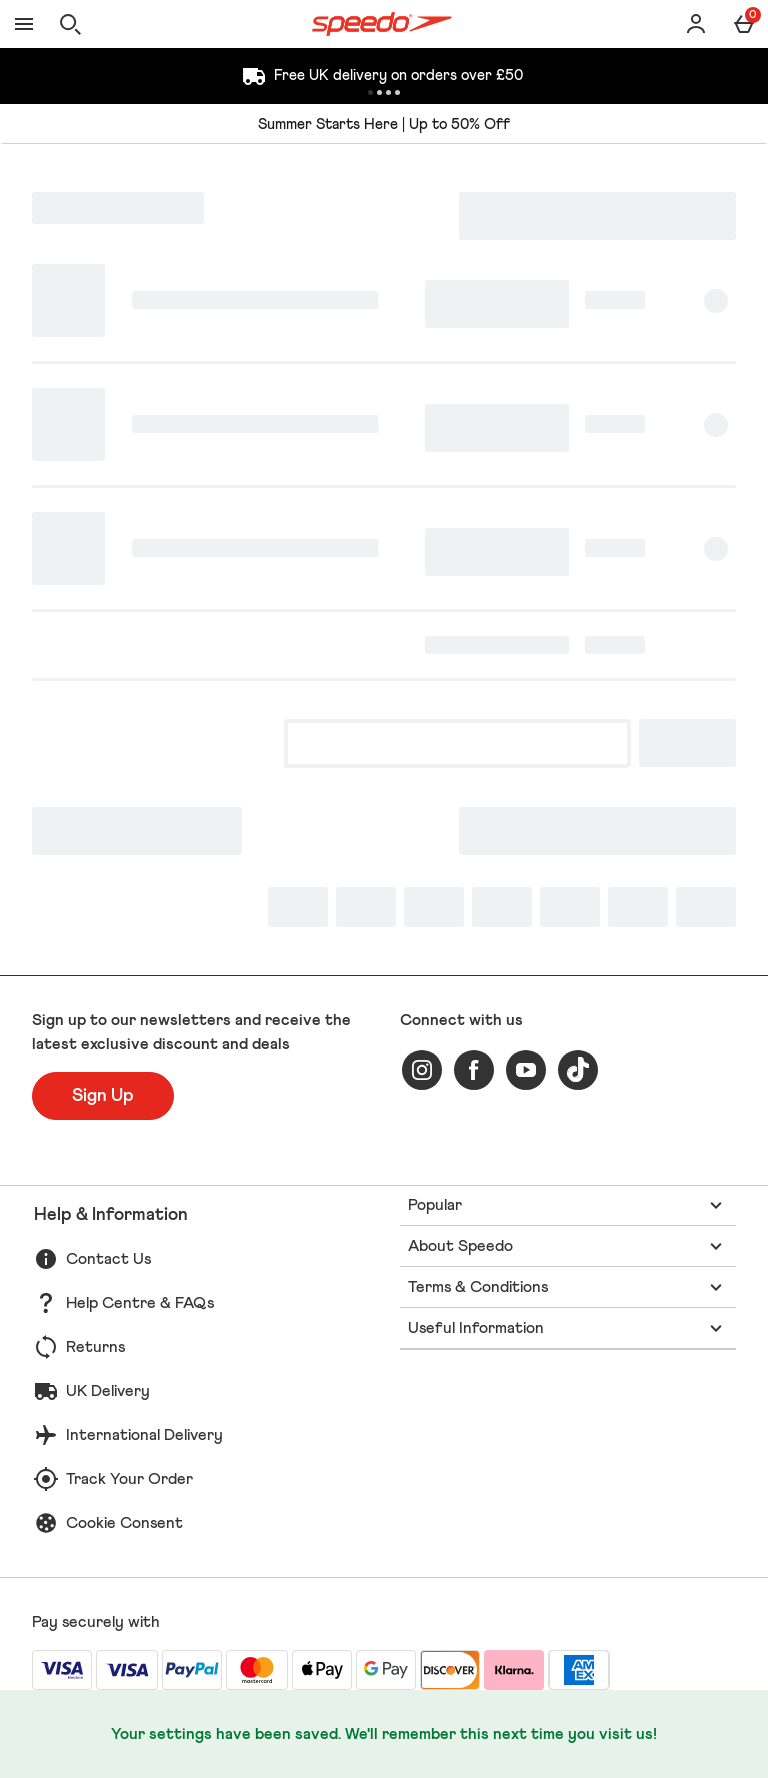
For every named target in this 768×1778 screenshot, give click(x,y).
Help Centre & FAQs (140, 1303)
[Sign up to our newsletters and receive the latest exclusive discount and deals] (103, 1096)
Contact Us (108, 1259)
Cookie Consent (124, 1523)
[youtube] (526, 1070)
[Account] (696, 24)
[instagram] (422, 1070)
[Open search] (70, 24)
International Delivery (144, 1435)
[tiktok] (578, 1070)
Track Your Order (129, 1479)
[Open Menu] (24, 24)
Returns (95, 1347)
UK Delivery (108, 1391)
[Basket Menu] (744, 24)
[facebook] (474, 1070)
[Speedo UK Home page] (382, 24)
